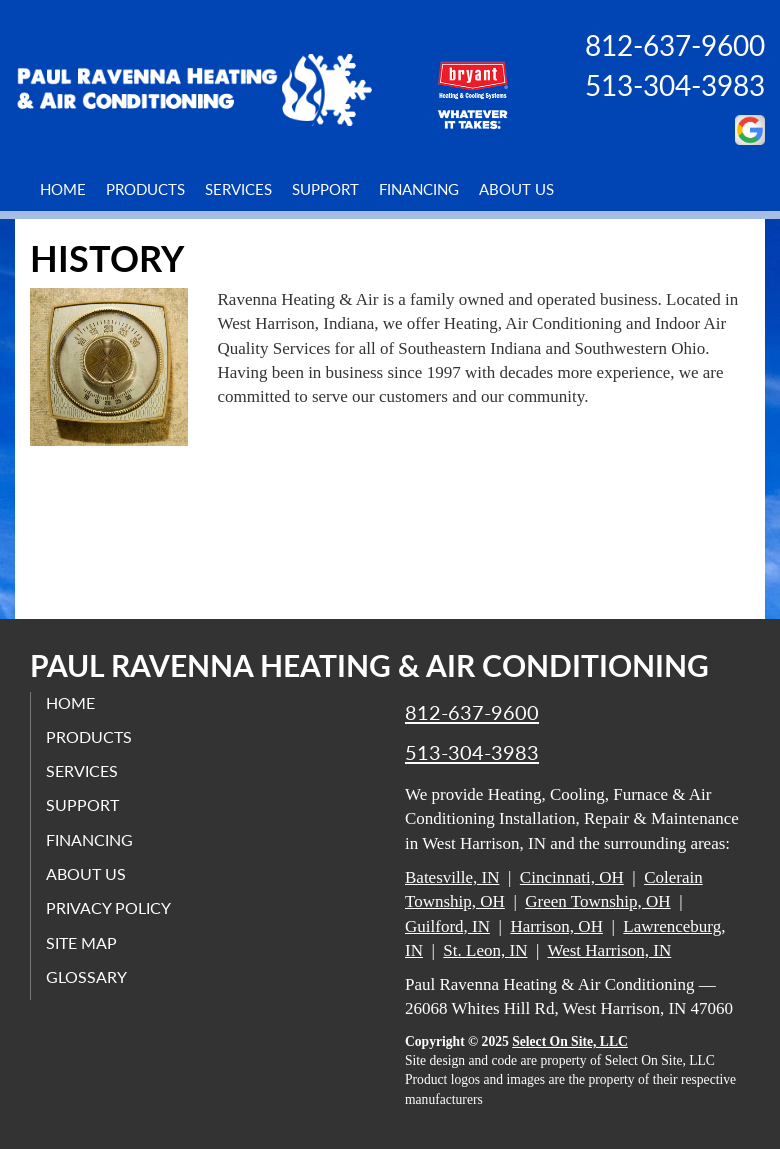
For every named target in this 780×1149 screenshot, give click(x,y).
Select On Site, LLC (570, 1041)
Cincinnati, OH (572, 877)
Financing (419, 189)
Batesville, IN (452, 877)
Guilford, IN (447, 926)
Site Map (81, 942)
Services (238, 189)
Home (63, 189)
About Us (516, 189)
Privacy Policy (108, 907)
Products (145, 189)
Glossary (86, 976)
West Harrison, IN (610, 950)
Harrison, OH (556, 926)
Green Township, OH (597, 901)
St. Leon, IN (485, 950)
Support (325, 189)
